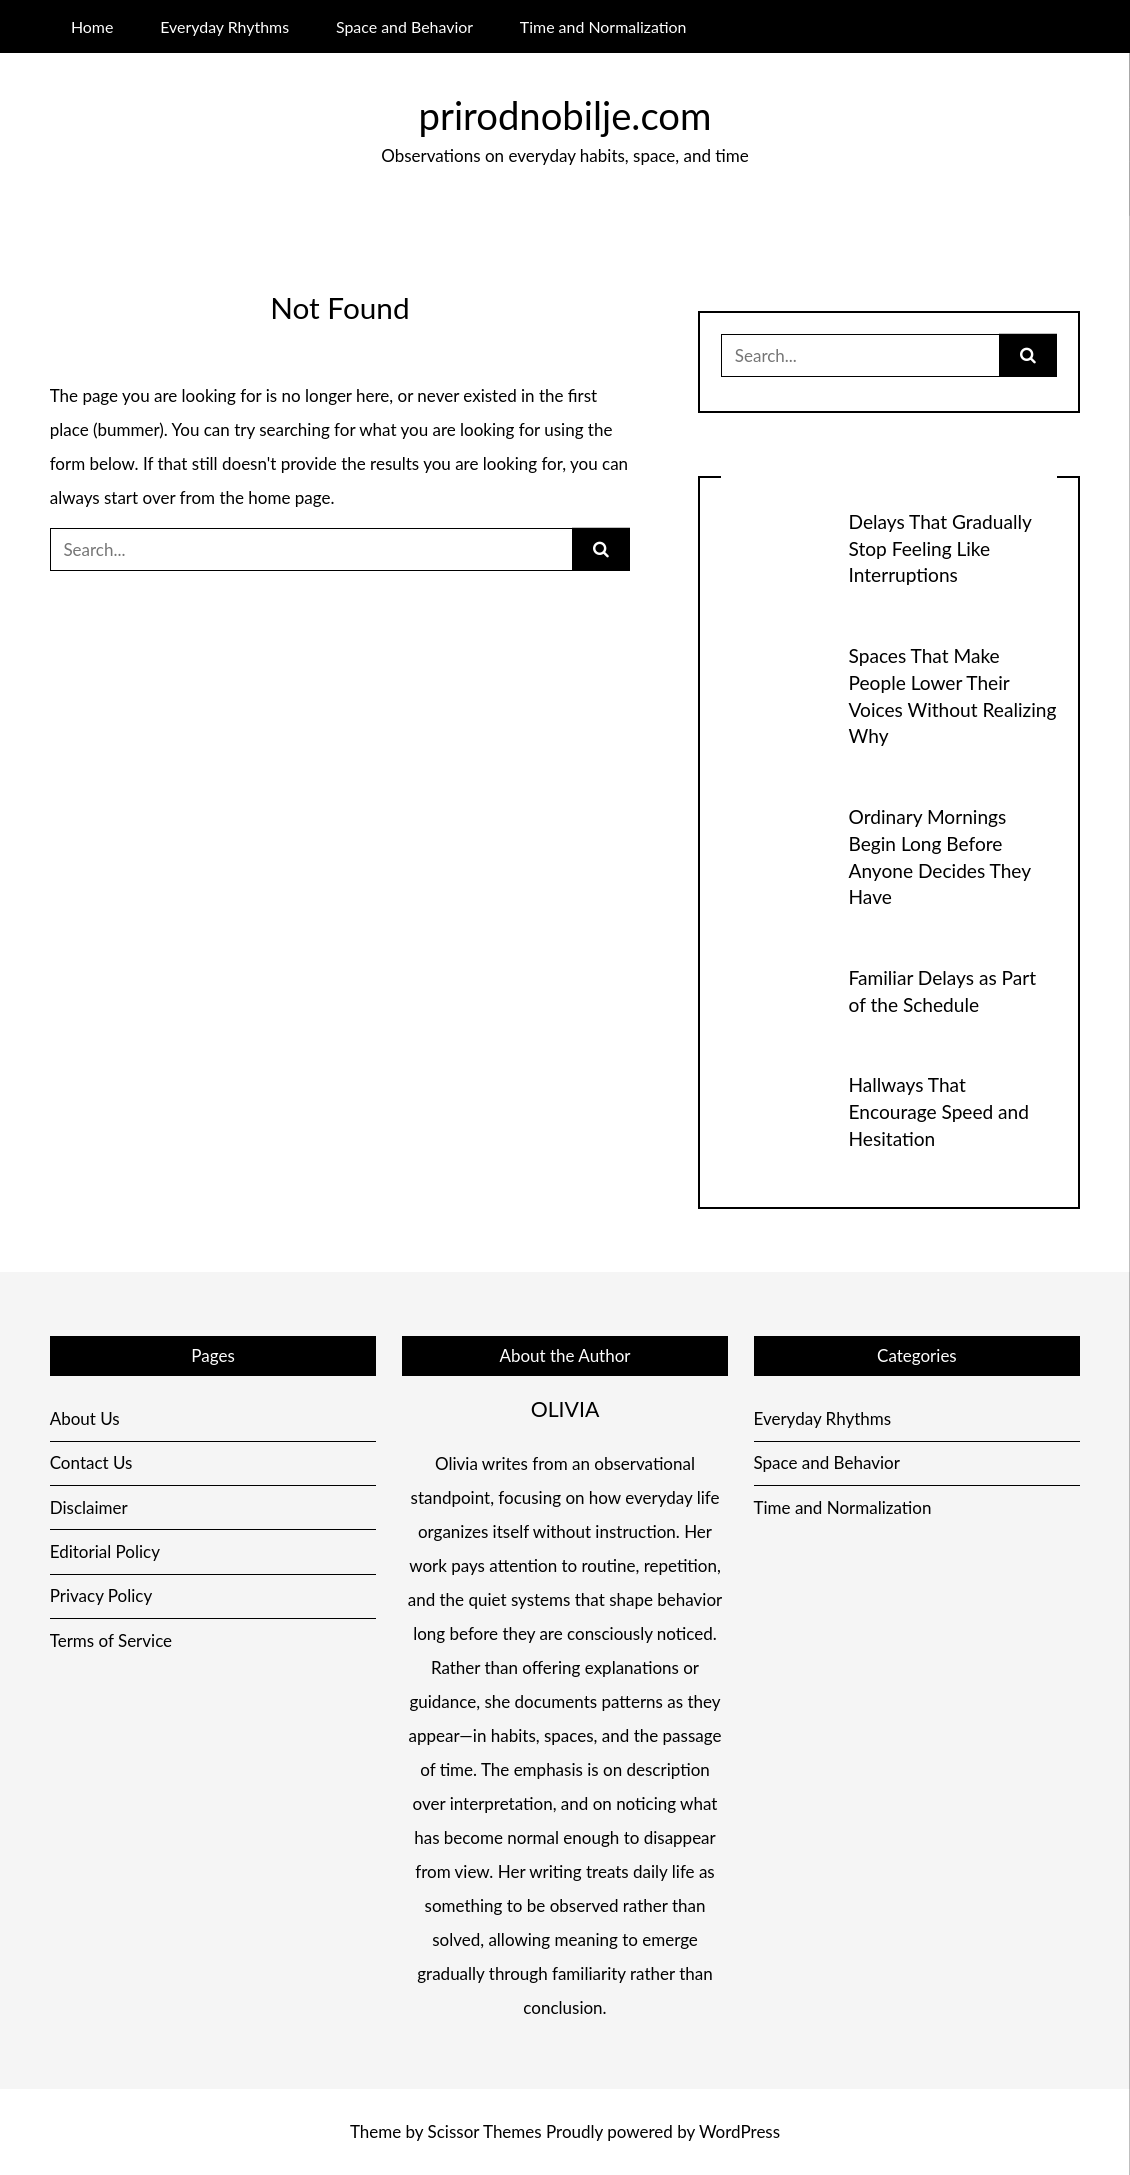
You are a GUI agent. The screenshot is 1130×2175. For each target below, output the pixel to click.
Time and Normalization (603, 26)
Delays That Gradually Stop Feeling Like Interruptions (940, 548)
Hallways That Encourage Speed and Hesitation (939, 1111)
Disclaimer (89, 1507)
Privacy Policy (101, 1595)
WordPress (739, 2131)
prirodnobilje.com (565, 115)
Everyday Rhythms (224, 26)
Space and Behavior (404, 26)
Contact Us (91, 1462)
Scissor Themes (485, 2131)
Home (92, 26)
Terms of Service (111, 1640)
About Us (85, 1418)
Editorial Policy (105, 1551)
